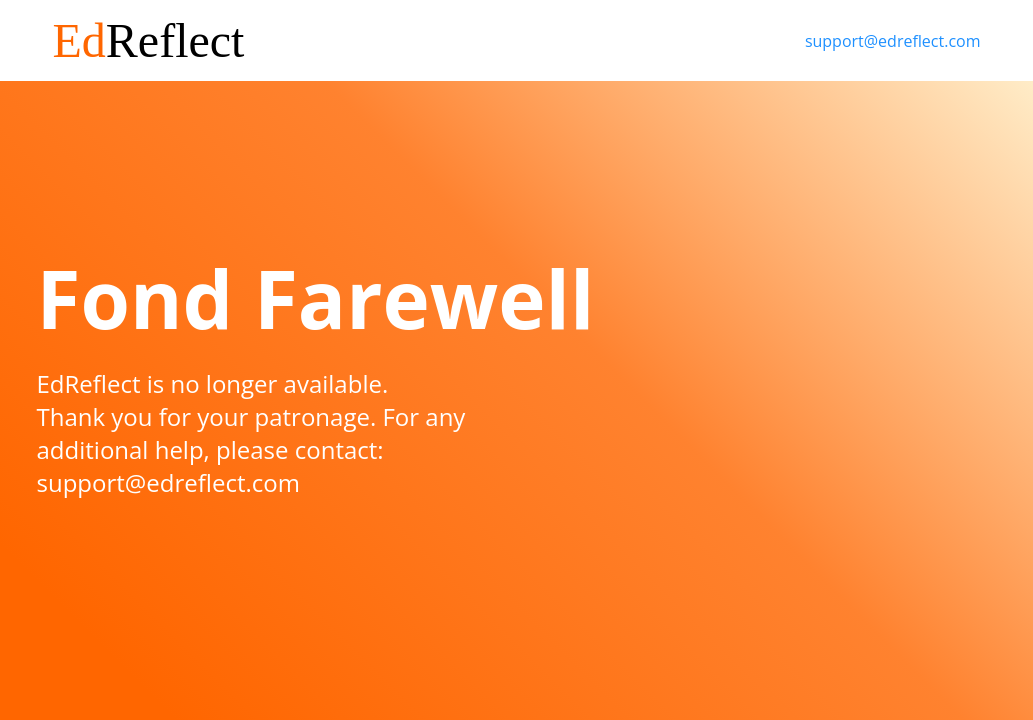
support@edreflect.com (893, 41)
